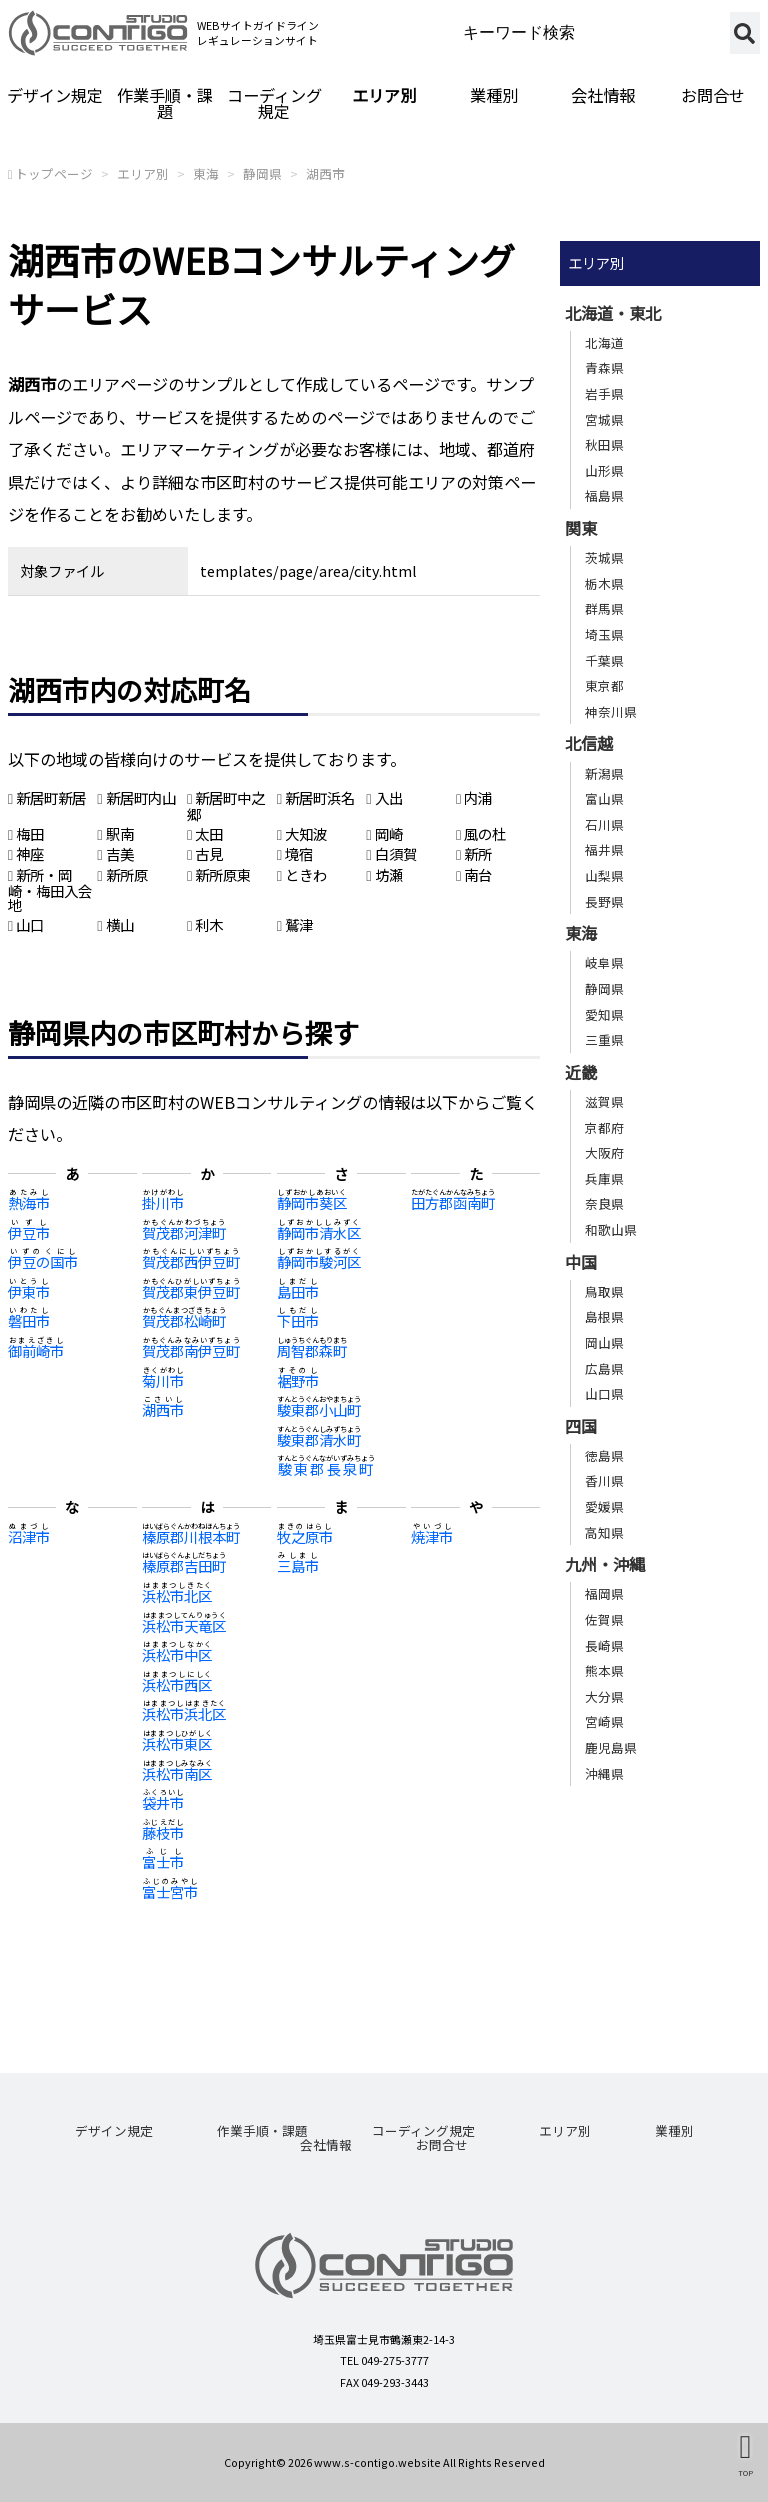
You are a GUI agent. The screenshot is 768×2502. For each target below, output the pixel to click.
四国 (581, 1426)
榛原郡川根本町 (191, 1536)
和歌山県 (611, 1229)
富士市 (163, 1861)
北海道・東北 (613, 313)
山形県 (604, 470)
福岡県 (604, 1593)
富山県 (604, 798)
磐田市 (29, 1320)
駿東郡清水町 (319, 1439)
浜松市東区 (177, 1743)
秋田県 (604, 444)
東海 (206, 173)
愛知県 (604, 1014)
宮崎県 (604, 1721)
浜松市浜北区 (184, 1713)
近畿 (581, 1072)
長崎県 (604, 1645)
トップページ (54, 173)
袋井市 (163, 1802)
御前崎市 (36, 1350)
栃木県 (604, 583)
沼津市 (29, 1536)
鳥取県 (604, 1291)
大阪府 (604, 1152)
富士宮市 (170, 1891)
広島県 (604, 1368)
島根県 (604, 1316)
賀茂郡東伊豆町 (191, 1291)
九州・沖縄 (605, 1564)
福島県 (604, 495)
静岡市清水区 (319, 1232)
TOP (745, 2472)
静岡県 (262, 173)
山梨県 (604, 875)
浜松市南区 (177, 1773)
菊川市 (163, 1380)
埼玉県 (604, 634)
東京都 (604, 685)
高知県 (604, 1532)
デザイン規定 (55, 95)
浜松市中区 (177, 1654)
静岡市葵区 (312, 1202)
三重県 (604, 1039)
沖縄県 (604, 1773)
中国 (581, 1262)
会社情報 (603, 95)
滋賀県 (604, 1101)
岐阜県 (604, 962)
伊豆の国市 (43, 1261)
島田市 (298, 1291)
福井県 (604, 849)
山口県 (604, 1393)
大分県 (604, 1696)
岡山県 (604, 1342)
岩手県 (604, 393)
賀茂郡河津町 (184, 1232)
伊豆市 (29, 1232)
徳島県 (604, 1455)
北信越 (589, 743)
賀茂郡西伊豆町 (191, 1261)
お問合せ (442, 2144)
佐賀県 (604, 1619)
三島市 (298, 1565)
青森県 (604, 367)
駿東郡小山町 (319, 1409)
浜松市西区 (177, 1684)
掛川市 (163, 1202)
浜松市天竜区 (184, 1625)
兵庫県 (604, 1178)
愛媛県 (604, 1506)
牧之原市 (305, 1536)
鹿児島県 (611, 1747)
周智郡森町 (312, 1350)
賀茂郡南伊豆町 (191, 1350)
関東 (581, 528)
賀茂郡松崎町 (184, 1320)
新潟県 (604, 773)
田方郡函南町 (453, 1202)
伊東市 (29, 1291)
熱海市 (29, 1202)
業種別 (494, 95)
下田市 (298, 1320)
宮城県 (604, 419)
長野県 (604, 901)
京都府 (604, 1127)
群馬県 (604, 608)
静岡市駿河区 (319, 1261)
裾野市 (298, 1380)
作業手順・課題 (165, 103)
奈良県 (604, 1203)
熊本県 (604, 1670)
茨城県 (604, 557)
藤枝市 (163, 1832)
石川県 (604, 824)
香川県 (604, 1480)
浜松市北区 (177, 1595)
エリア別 (384, 95)
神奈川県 (611, 711)
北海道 (604, 342)
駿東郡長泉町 (326, 1468)
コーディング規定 (274, 103)
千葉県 (604, 660)
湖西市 (325, 173)
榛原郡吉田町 (184, 1565)
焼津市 (432, 1536)
